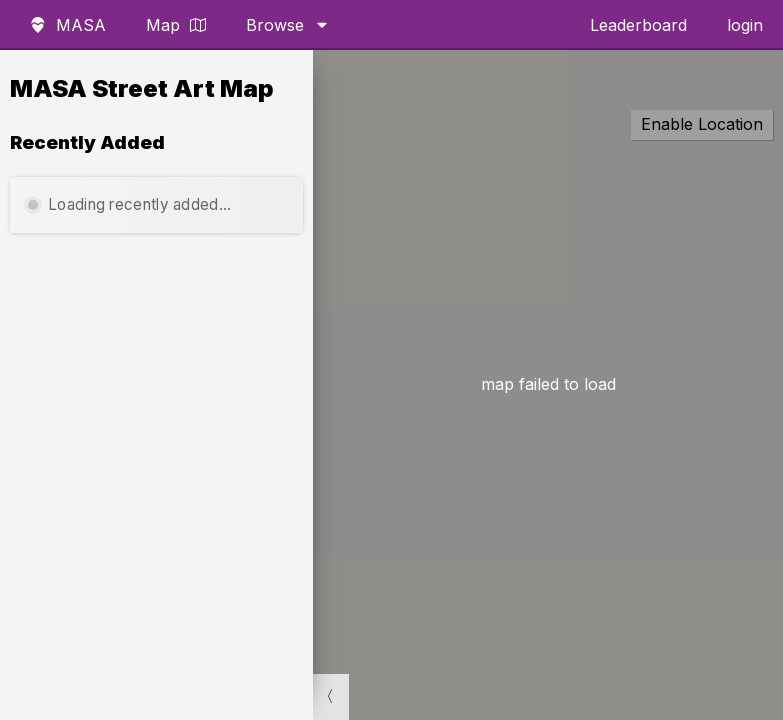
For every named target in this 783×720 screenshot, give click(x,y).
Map (176, 25)
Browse (288, 25)
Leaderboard (638, 25)
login (745, 25)
